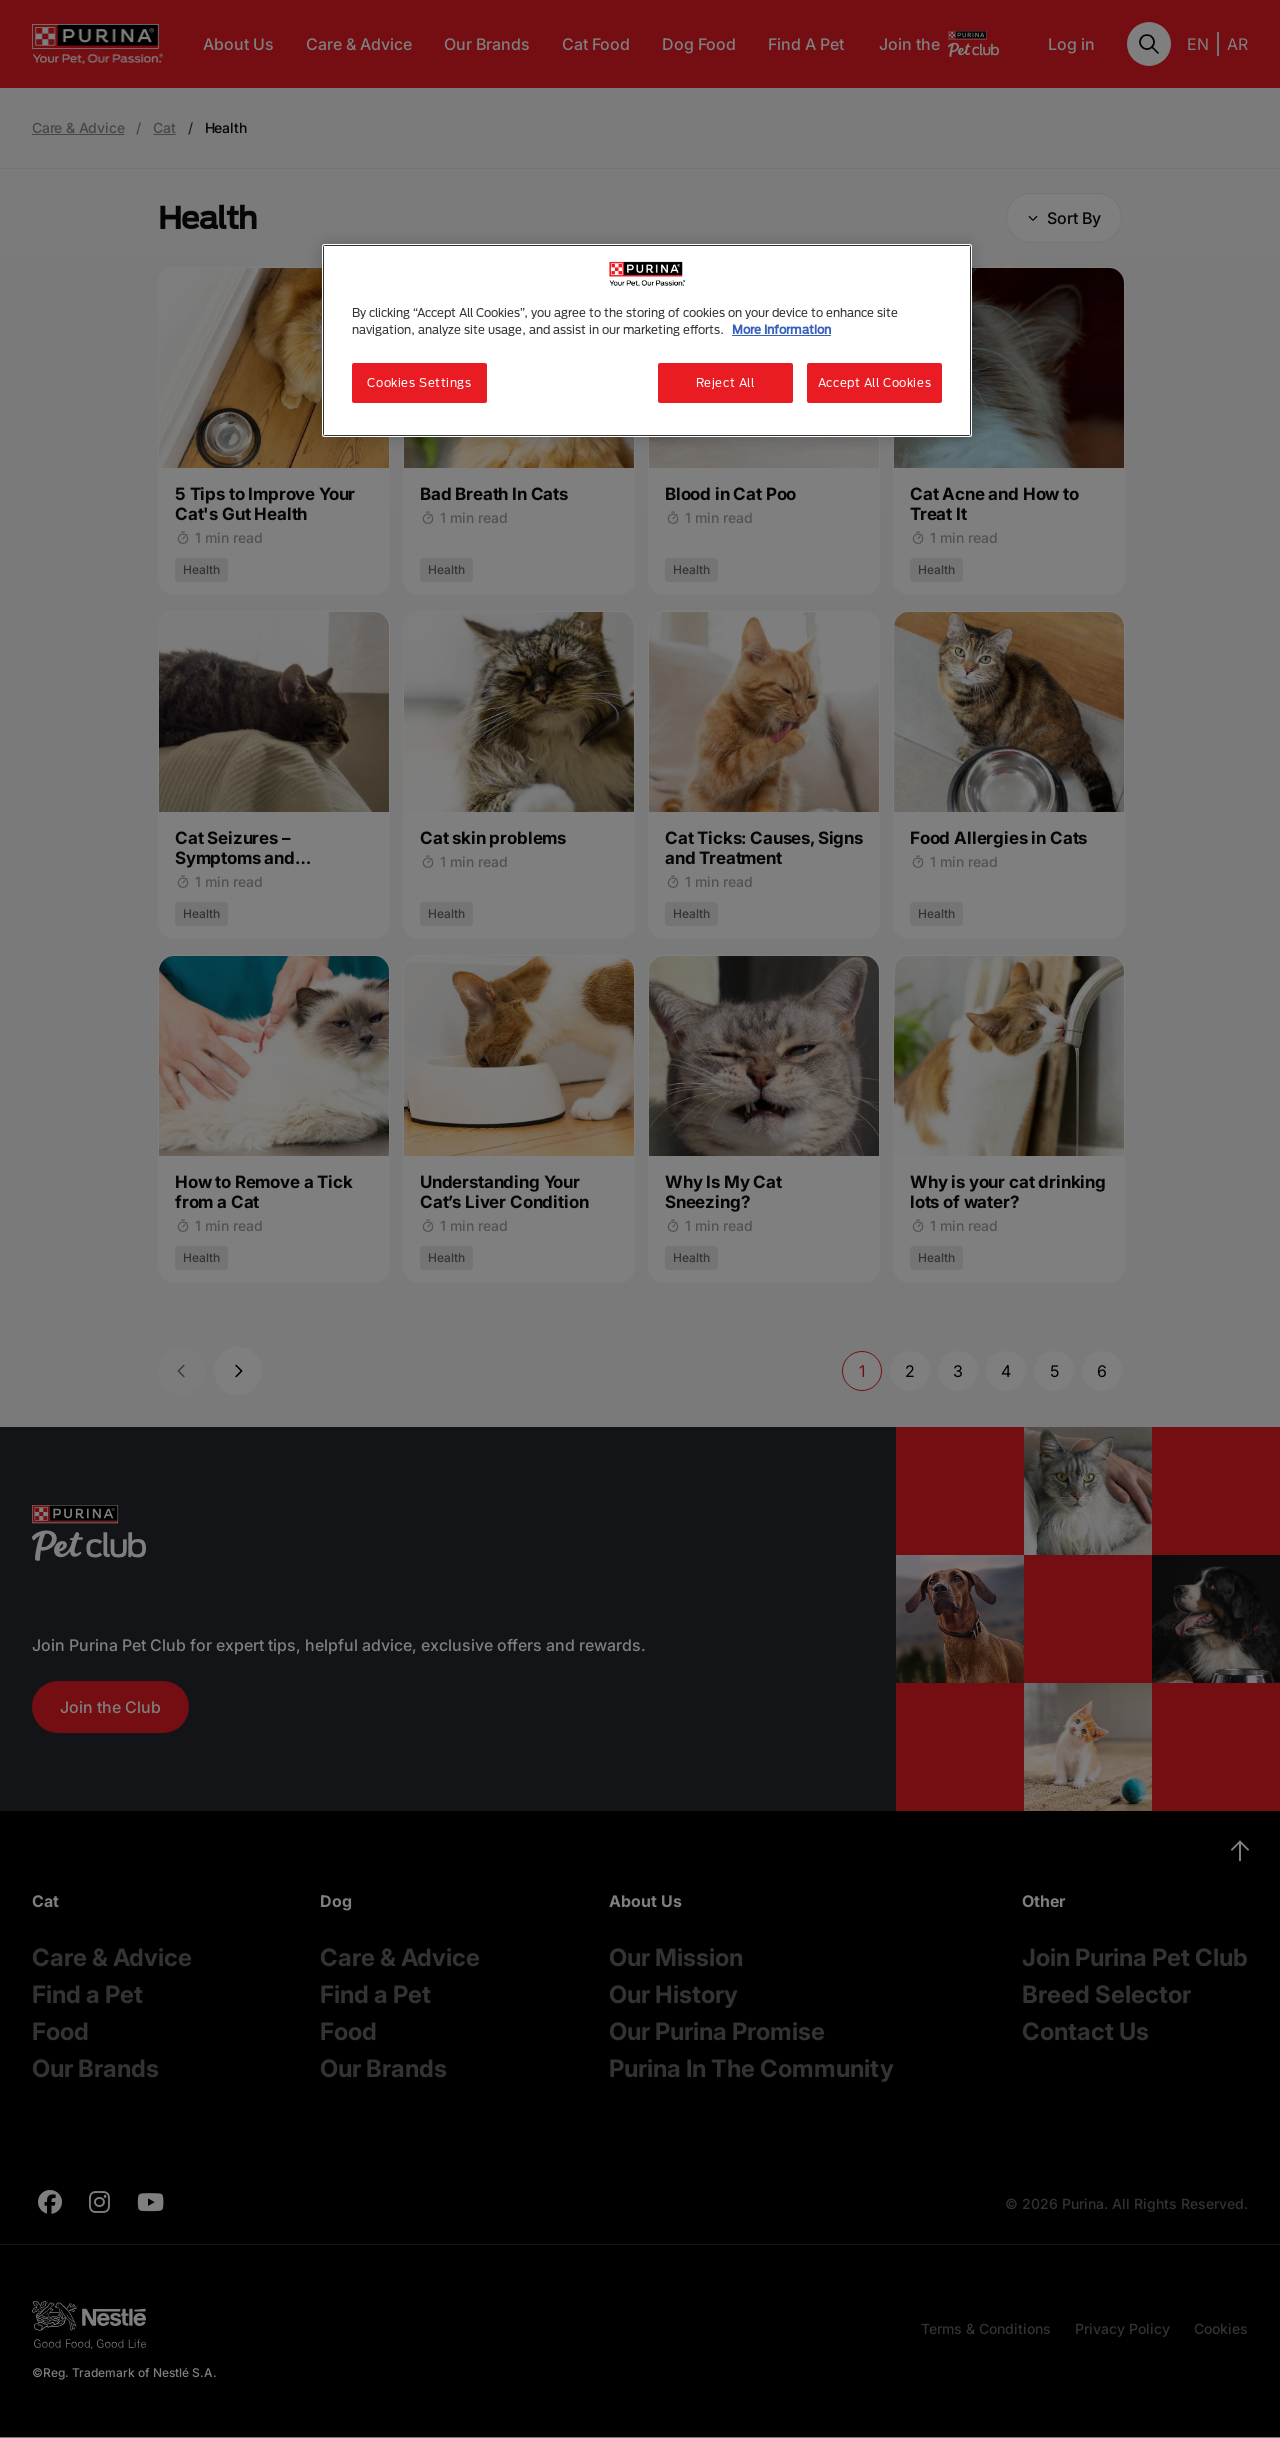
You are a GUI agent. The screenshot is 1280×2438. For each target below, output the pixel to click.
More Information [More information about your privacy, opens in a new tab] (781, 329)
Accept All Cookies (874, 382)
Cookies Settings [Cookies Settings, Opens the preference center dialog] (419, 382)
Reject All (725, 382)
